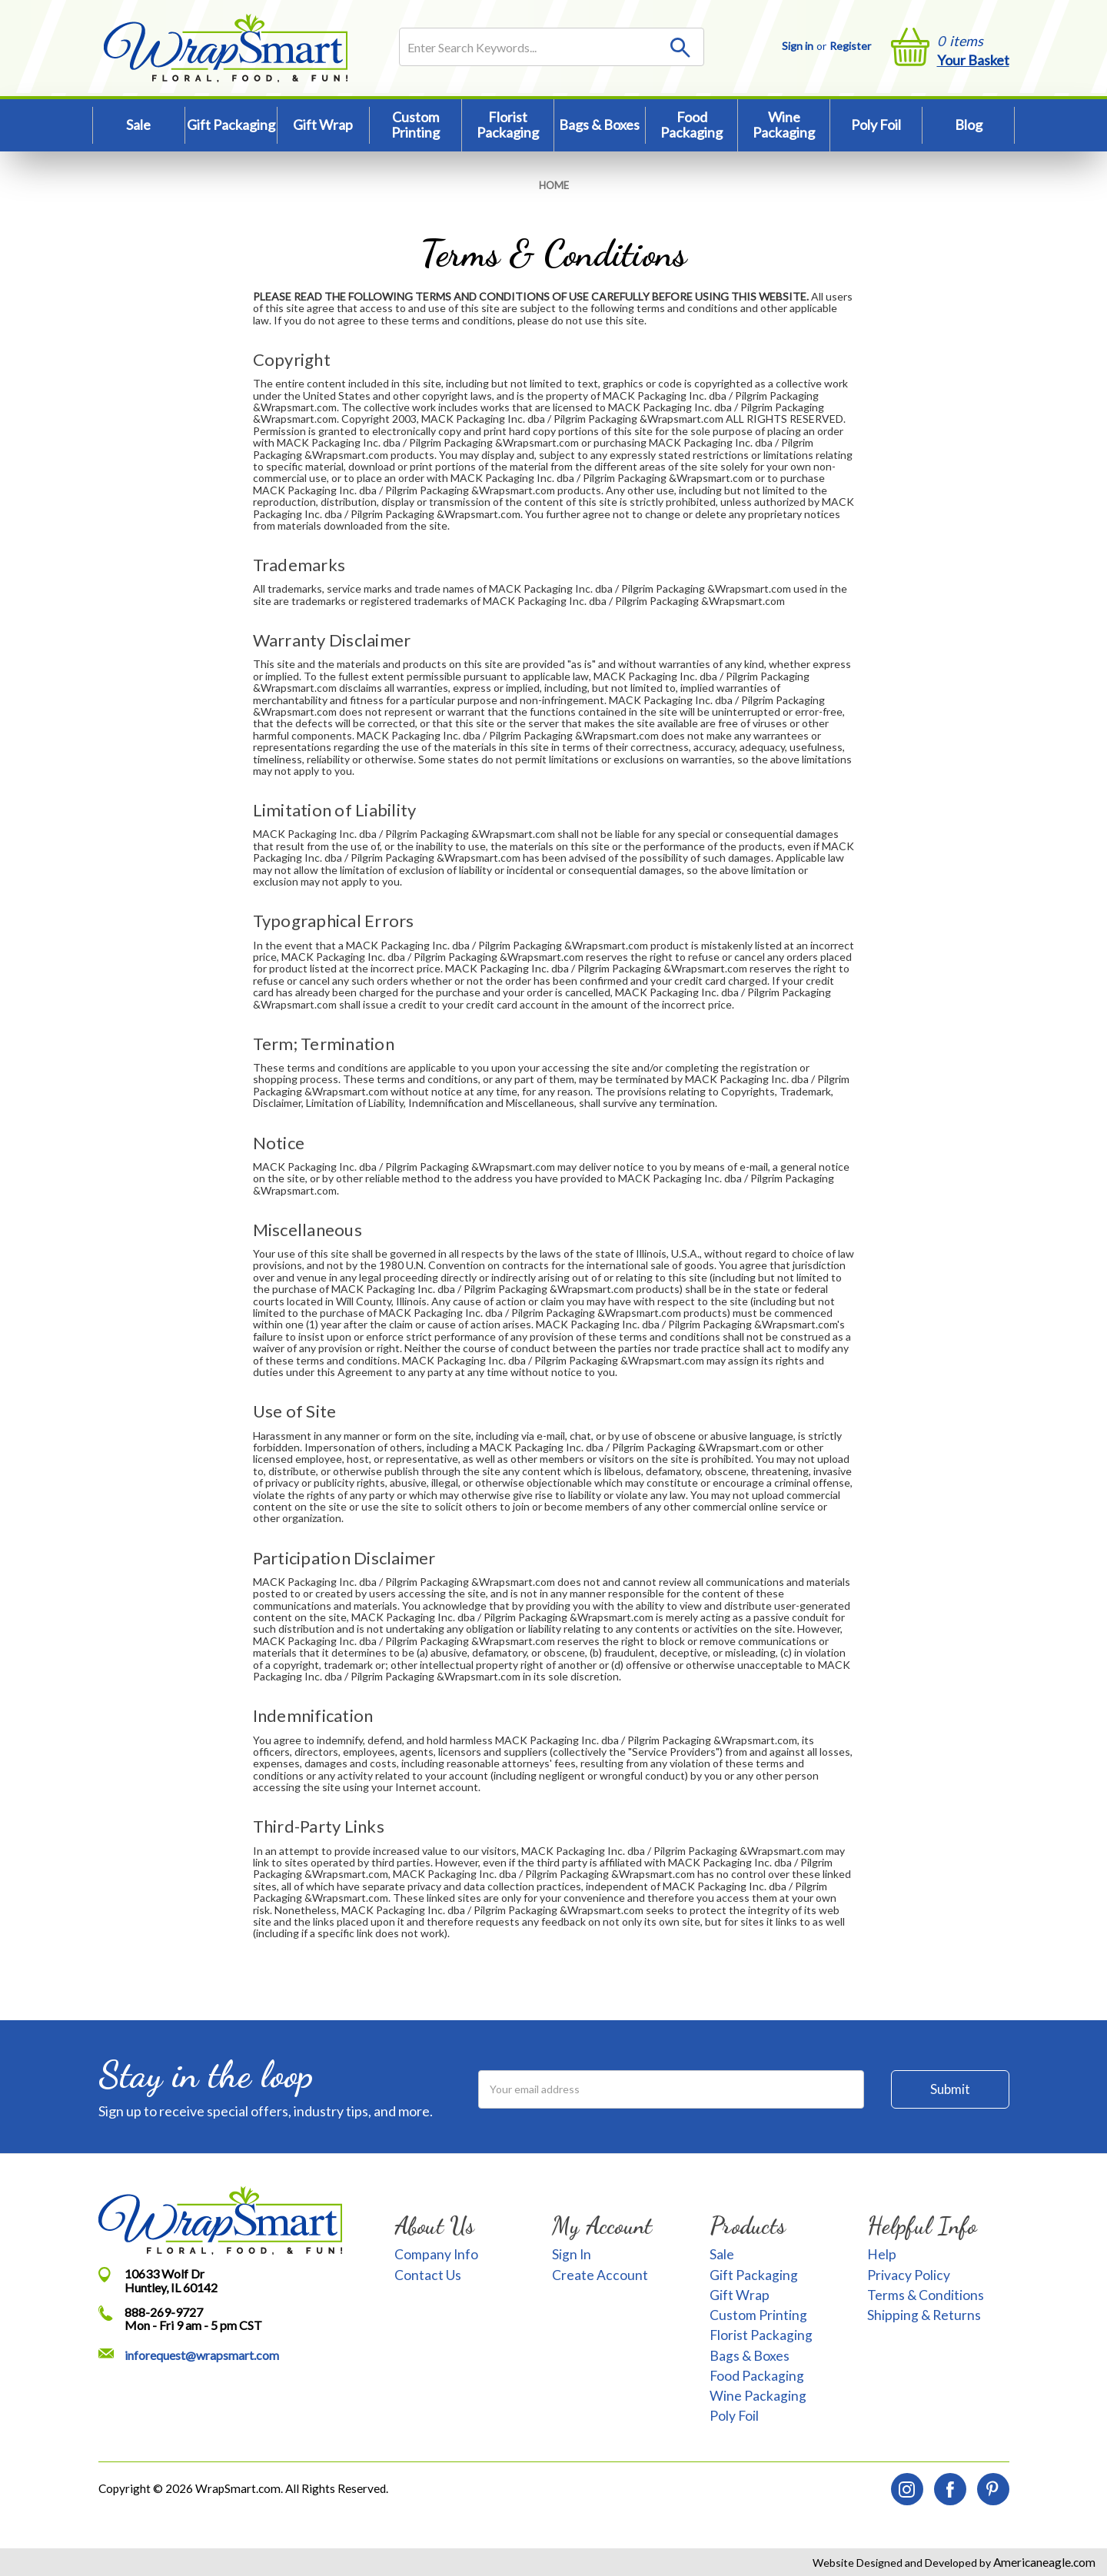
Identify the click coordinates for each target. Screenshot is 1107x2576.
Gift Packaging (231, 124)
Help (881, 2254)
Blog (968, 124)
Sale (138, 124)
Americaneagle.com (1043, 2562)
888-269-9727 (164, 2312)
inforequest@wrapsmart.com (202, 2355)
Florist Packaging (508, 124)
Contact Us (427, 2275)
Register (850, 46)
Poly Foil (876, 124)
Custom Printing (415, 124)
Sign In (571, 2254)
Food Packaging (691, 124)
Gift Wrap (323, 124)
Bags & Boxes (599, 124)
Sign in (797, 46)
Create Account (600, 2275)
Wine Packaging (784, 124)
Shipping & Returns (924, 2315)
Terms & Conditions (925, 2295)
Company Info (436, 2254)
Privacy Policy (908, 2275)
